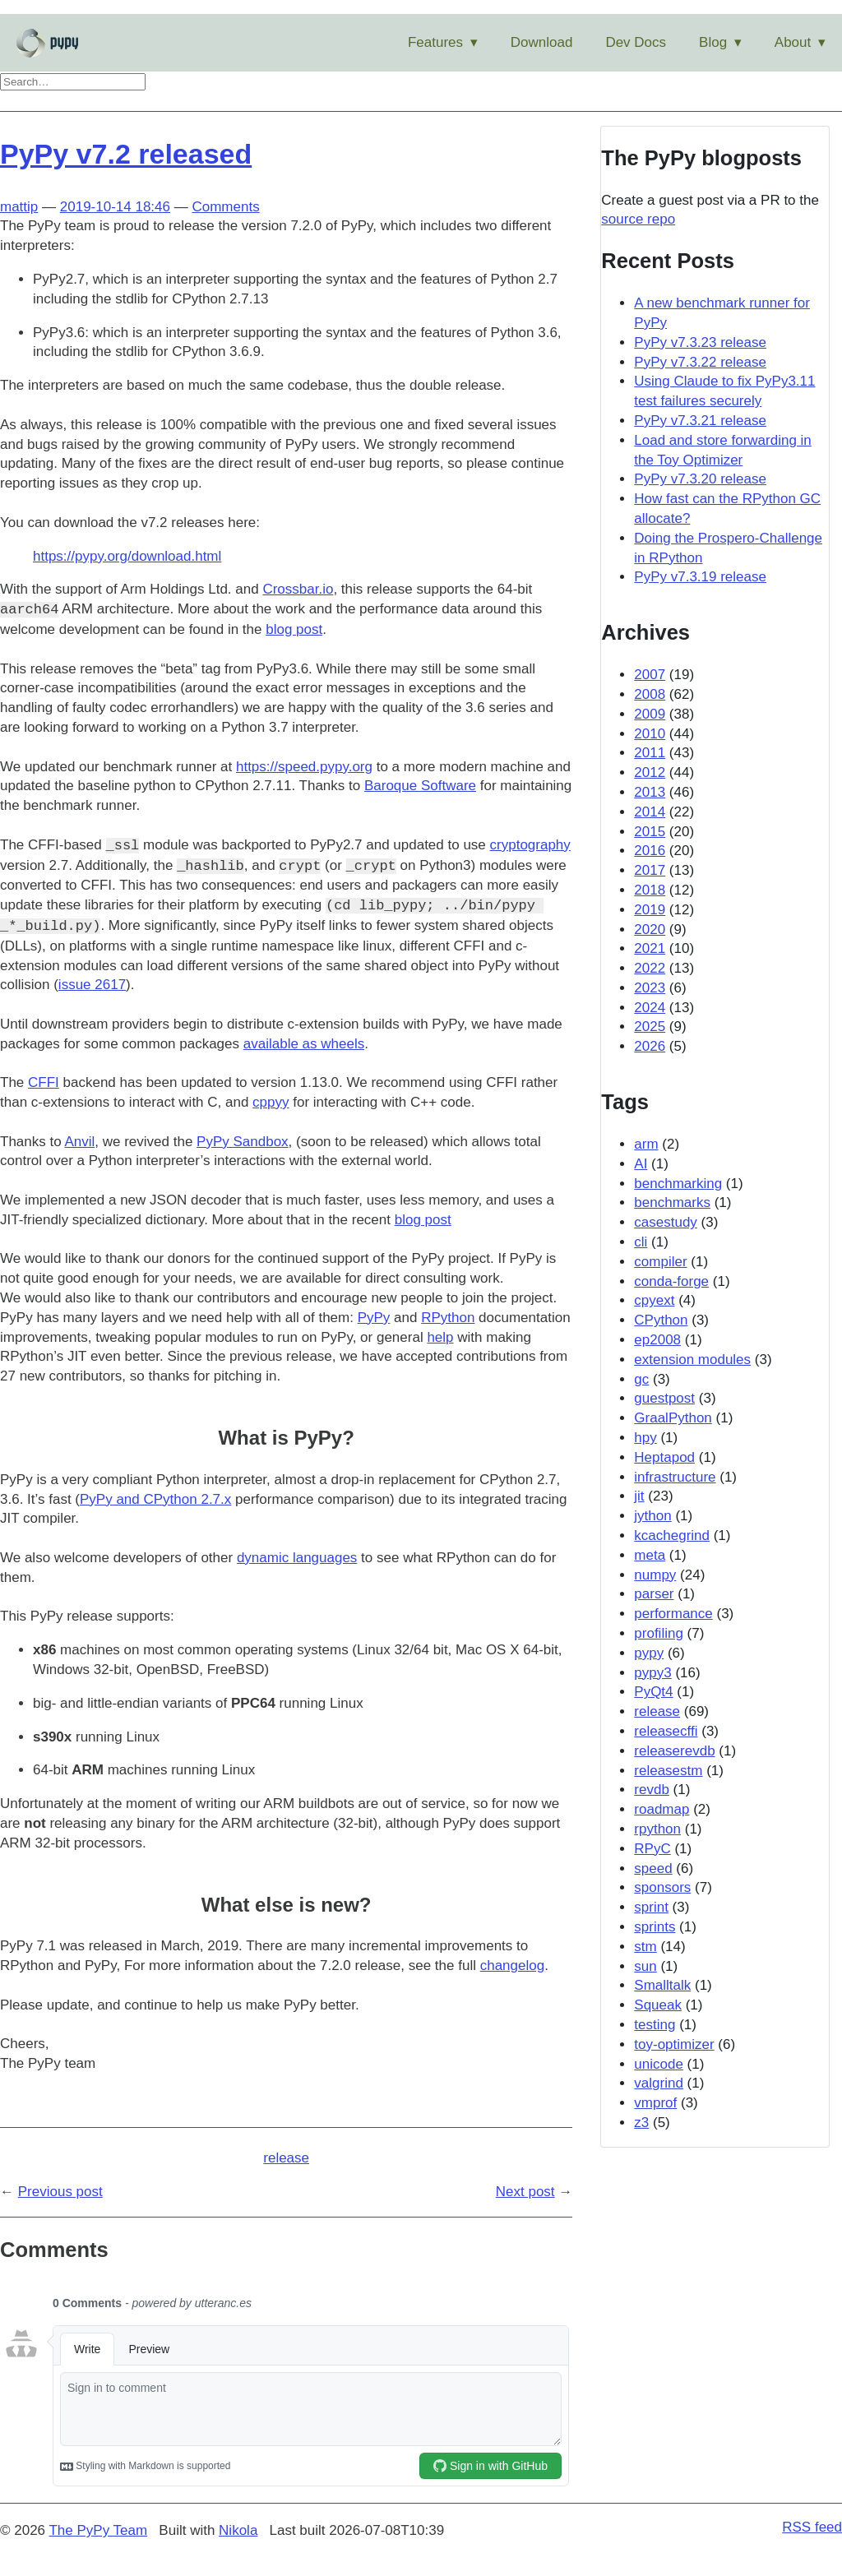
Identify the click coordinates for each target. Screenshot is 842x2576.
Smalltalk (662, 1985)
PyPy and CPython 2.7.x (155, 1499)
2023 (649, 988)
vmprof (655, 2103)
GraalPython (673, 1418)
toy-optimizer (674, 2044)
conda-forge (671, 1281)
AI (640, 1164)
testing (654, 2025)
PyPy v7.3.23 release (700, 342)
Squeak (658, 2005)
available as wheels (303, 1044)
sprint (651, 1907)
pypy (649, 1653)
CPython (660, 1320)
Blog (713, 42)
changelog (512, 1965)
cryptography (530, 845)
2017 (649, 870)
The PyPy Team (98, 2530)
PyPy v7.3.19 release (700, 577)
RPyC (652, 1849)
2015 (649, 831)
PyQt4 (653, 1692)
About (793, 42)
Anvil (79, 1141)
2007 (649, 674)
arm (646, 1144)
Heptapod (664, 1457)
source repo (638, 219)
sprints (654, 1927)
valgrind (658, 2083)
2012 (649, 772)
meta (649, 1555)
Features (435, 42)
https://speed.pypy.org (304, 767)
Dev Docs (635, 42)
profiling (658, 1633)
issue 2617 (92, 984)
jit (639, 1496)
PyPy (374, 1317)
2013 (649, 792)
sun (645, 1966)
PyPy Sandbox (243, 1141)
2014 (649, 812)
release (286, 2158)
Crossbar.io (297, 589)
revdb (651, 1789)
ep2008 (657, 1340)
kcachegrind (672, 1535)
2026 (649, 1046)
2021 (649, 948)
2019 (649, 910)
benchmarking (678, 1183)
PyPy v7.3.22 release (700, 362)
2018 (649, 890)
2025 (649, 1026)
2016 (649, 850)
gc (641, 1379)
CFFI (43, 1082)
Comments (225, 207)
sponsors (662, 1887)
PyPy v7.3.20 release (700, 479)
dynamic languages (297, 1557)
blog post (294, 629)
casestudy (665, 1222)
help (440, 1337)
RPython (447, 1317)
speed (653, 1868)
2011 (649, 753)
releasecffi (665, 1731)
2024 (649, 1007)
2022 (649, 968)
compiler (660, 1262)
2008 (649, 694)
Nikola (238, 2530)
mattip (19, 207)
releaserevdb (674, 1751)
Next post (525, 2191)
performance (673, 1613)
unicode (658, 2064)
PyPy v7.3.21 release (700, 420)
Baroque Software (420, 785)
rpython (657, 1829)
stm (645, 1946)
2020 (649, 929)
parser (653, 1594)
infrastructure (674, 1477)
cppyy (270, 1102)
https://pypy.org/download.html (127, 556)
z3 (641, 2122)
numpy (655, 1575)
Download (542, 42)
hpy (645, 1437)
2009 (649, 714)
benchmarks (672, 1202)
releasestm (668, 1770)
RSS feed (812, 2527)
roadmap (661, 1809)
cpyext (654, 1300)
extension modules (692, 1359)
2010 (649, 734)
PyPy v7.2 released (126, 153)
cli (640, 1242)
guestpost (664, 1398)
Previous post (60, 2191)
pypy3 (652, 1673)
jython (652, 1516)
